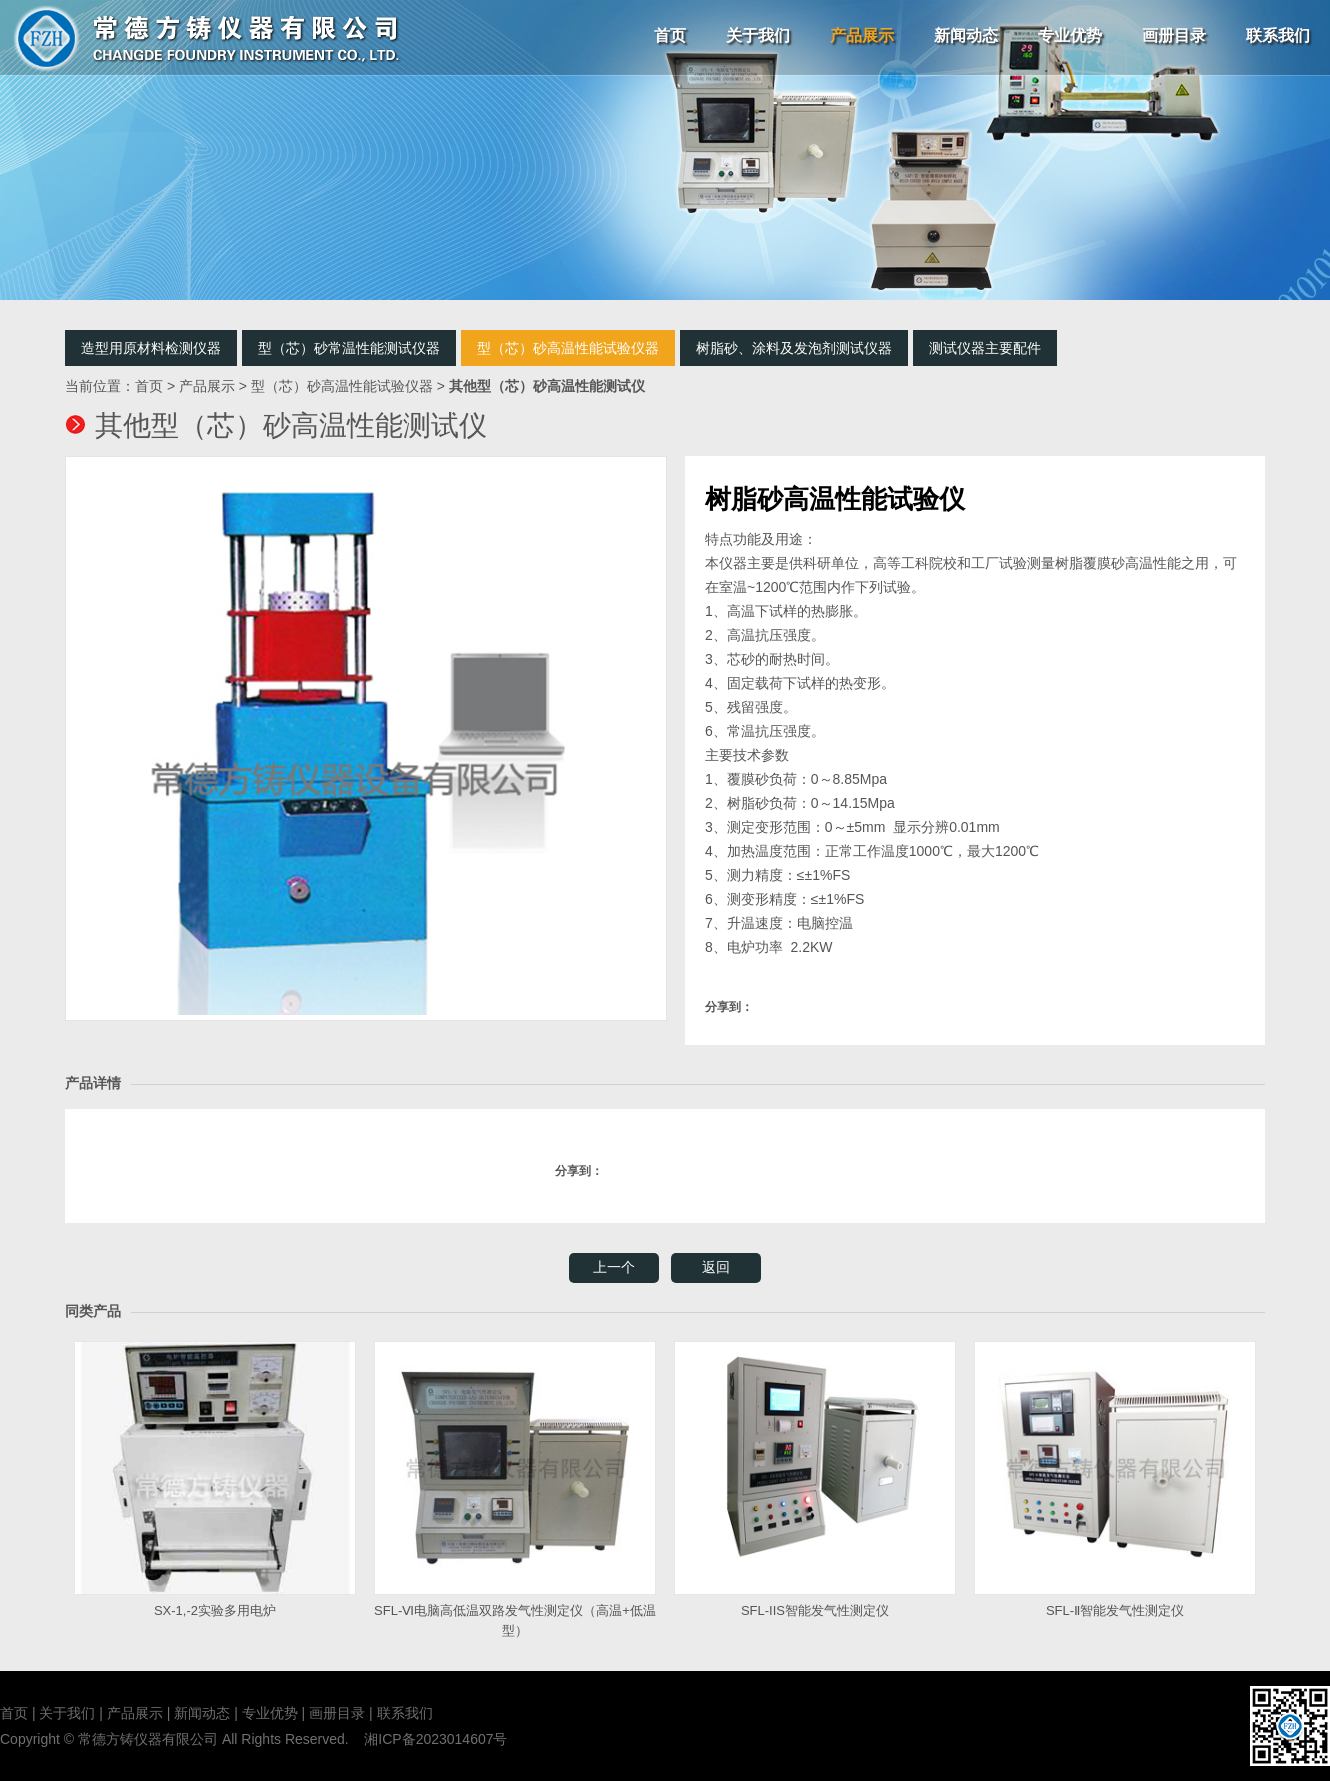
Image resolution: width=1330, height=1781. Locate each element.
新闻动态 (966, 35)
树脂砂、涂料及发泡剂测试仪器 (794, 348)
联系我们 (1278, 35)
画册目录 (1174, 35)
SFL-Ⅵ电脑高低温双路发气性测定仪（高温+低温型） (515, 1489)
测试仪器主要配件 (985, 348)
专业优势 (1070, 35)
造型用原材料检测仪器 (151, 348)
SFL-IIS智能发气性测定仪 (815, 1479)
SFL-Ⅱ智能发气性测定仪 (1115, 1479)
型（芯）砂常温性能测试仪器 (349, 348)
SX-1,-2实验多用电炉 (215, 1479)
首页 (670, 35)
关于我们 (758, 35)
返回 (716, 1267)
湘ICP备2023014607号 (435, 1739)
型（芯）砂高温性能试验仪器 (568, 348)
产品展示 (862, 35)
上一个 (614, 1267)
